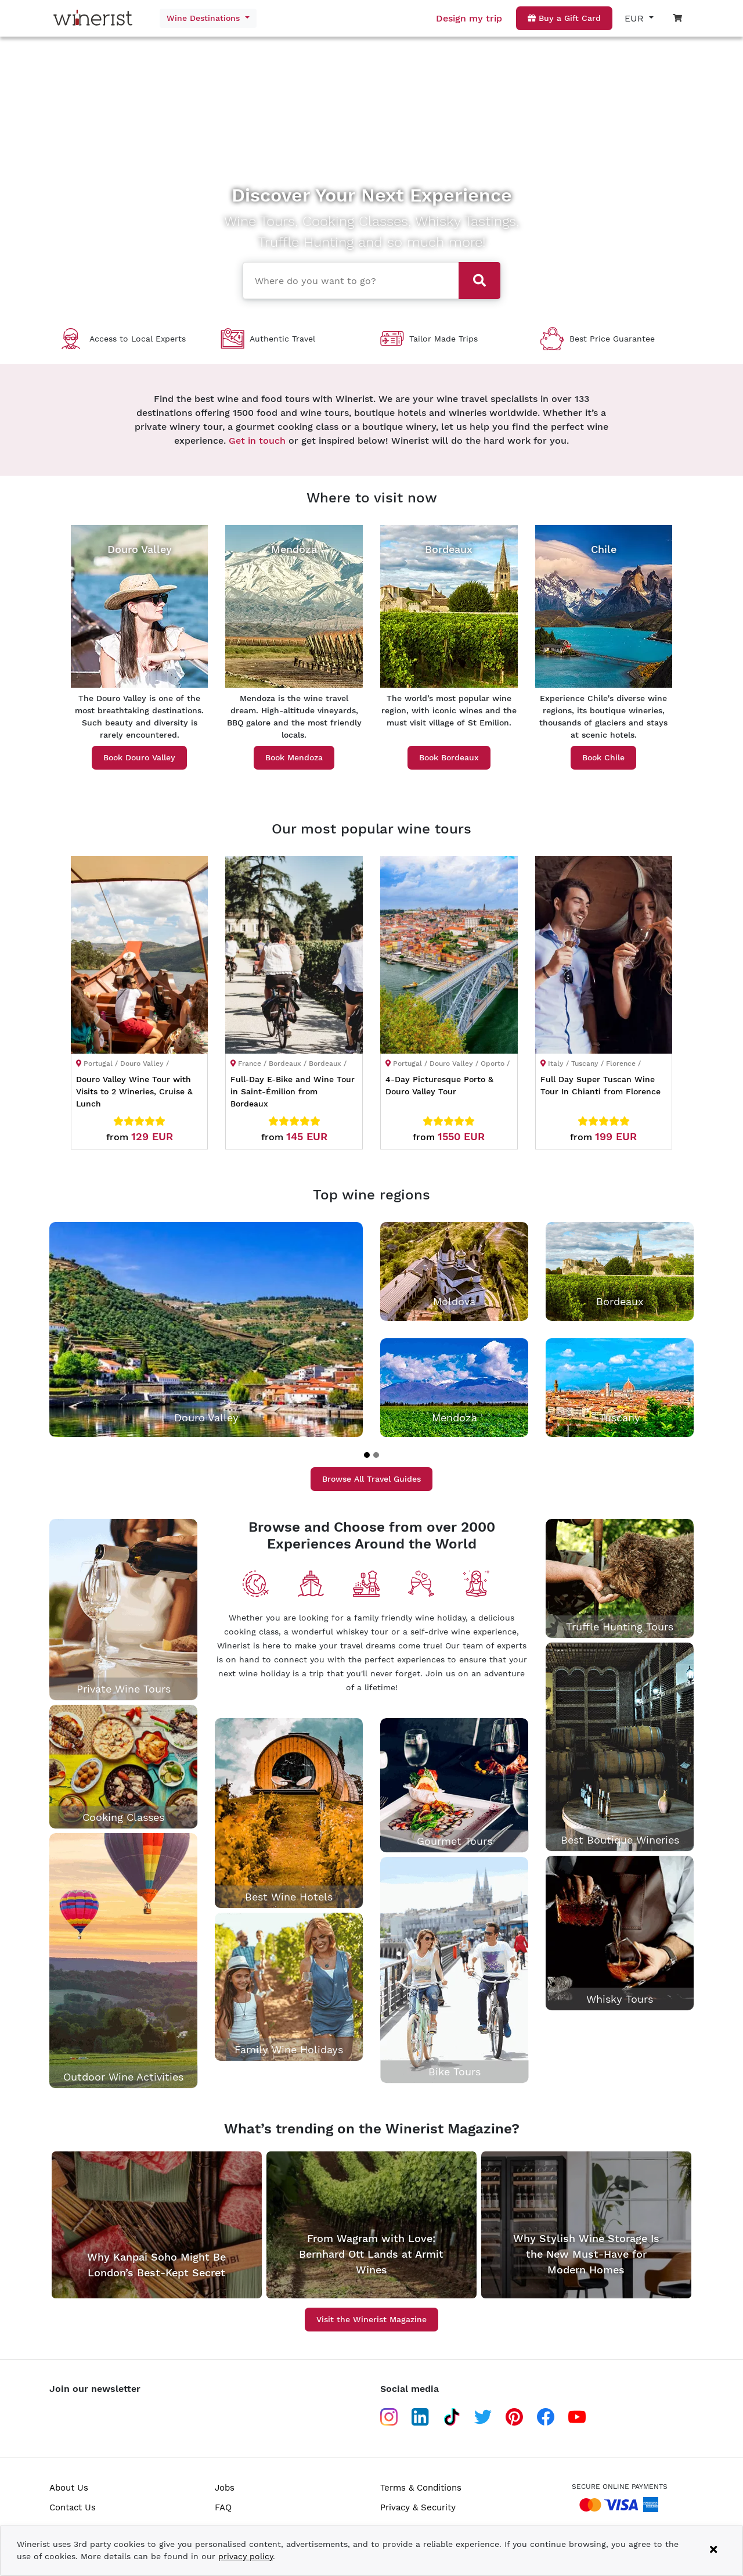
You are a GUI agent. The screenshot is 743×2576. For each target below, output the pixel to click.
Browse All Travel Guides (371, 1478)
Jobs (225, 2487)
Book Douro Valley (139, 757)
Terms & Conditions (420, 2487)
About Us (68, 2487)
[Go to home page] (95, 18)
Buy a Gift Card (564, 18)
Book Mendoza (294, 757)
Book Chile (603, 757)
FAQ (223, 2507)
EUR (636, 18)
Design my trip (469, 18)
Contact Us (72, 2507)
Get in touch (257, 440)
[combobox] (346, 279)
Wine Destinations (205, 18)
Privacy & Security (418, 2507)
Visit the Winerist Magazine (371, 2319)
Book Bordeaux (449, 757)
